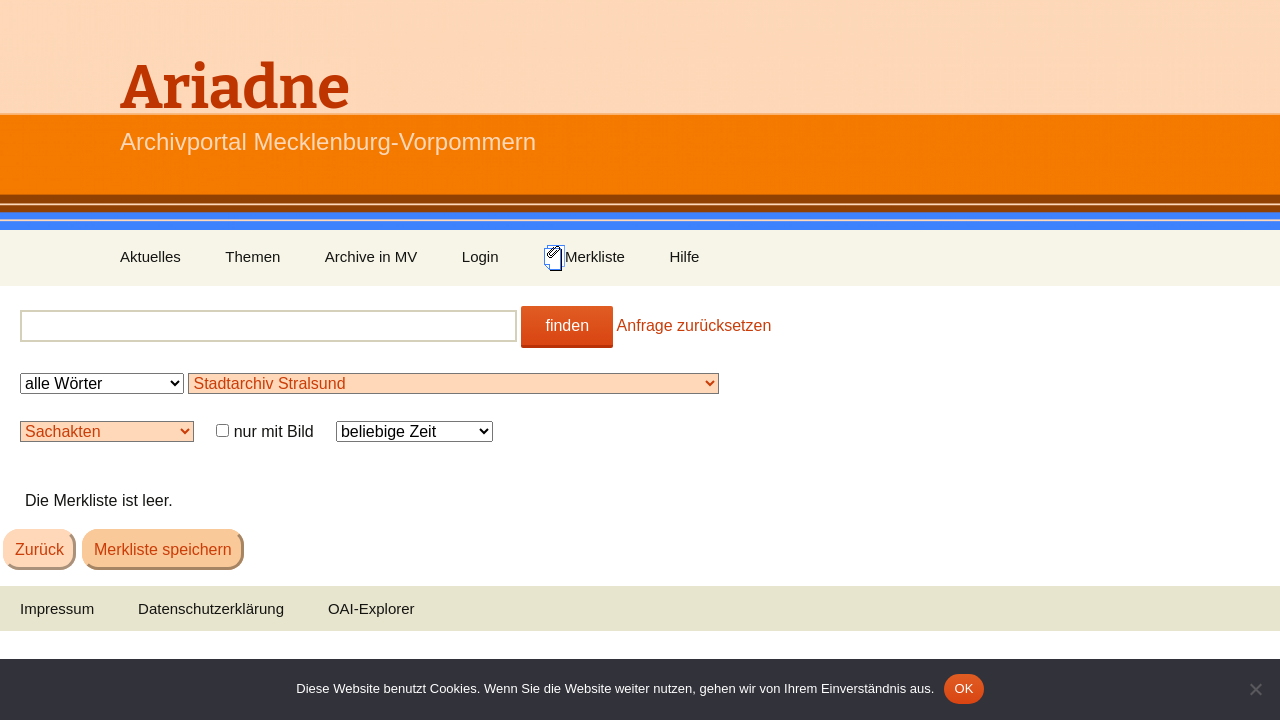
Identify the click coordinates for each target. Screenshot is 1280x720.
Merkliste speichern (163, 549)
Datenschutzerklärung (211, 608)
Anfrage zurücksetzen (694, 325)
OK (963, 688)
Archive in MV (371, 256)
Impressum (57, 608)
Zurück (39, 549)
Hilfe (684, 256)
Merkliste (584, 258)
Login (480, 256)
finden (567, 325)
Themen (252, 256)
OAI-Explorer (371, 608)
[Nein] (1255, 689)
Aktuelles (150, 256)
